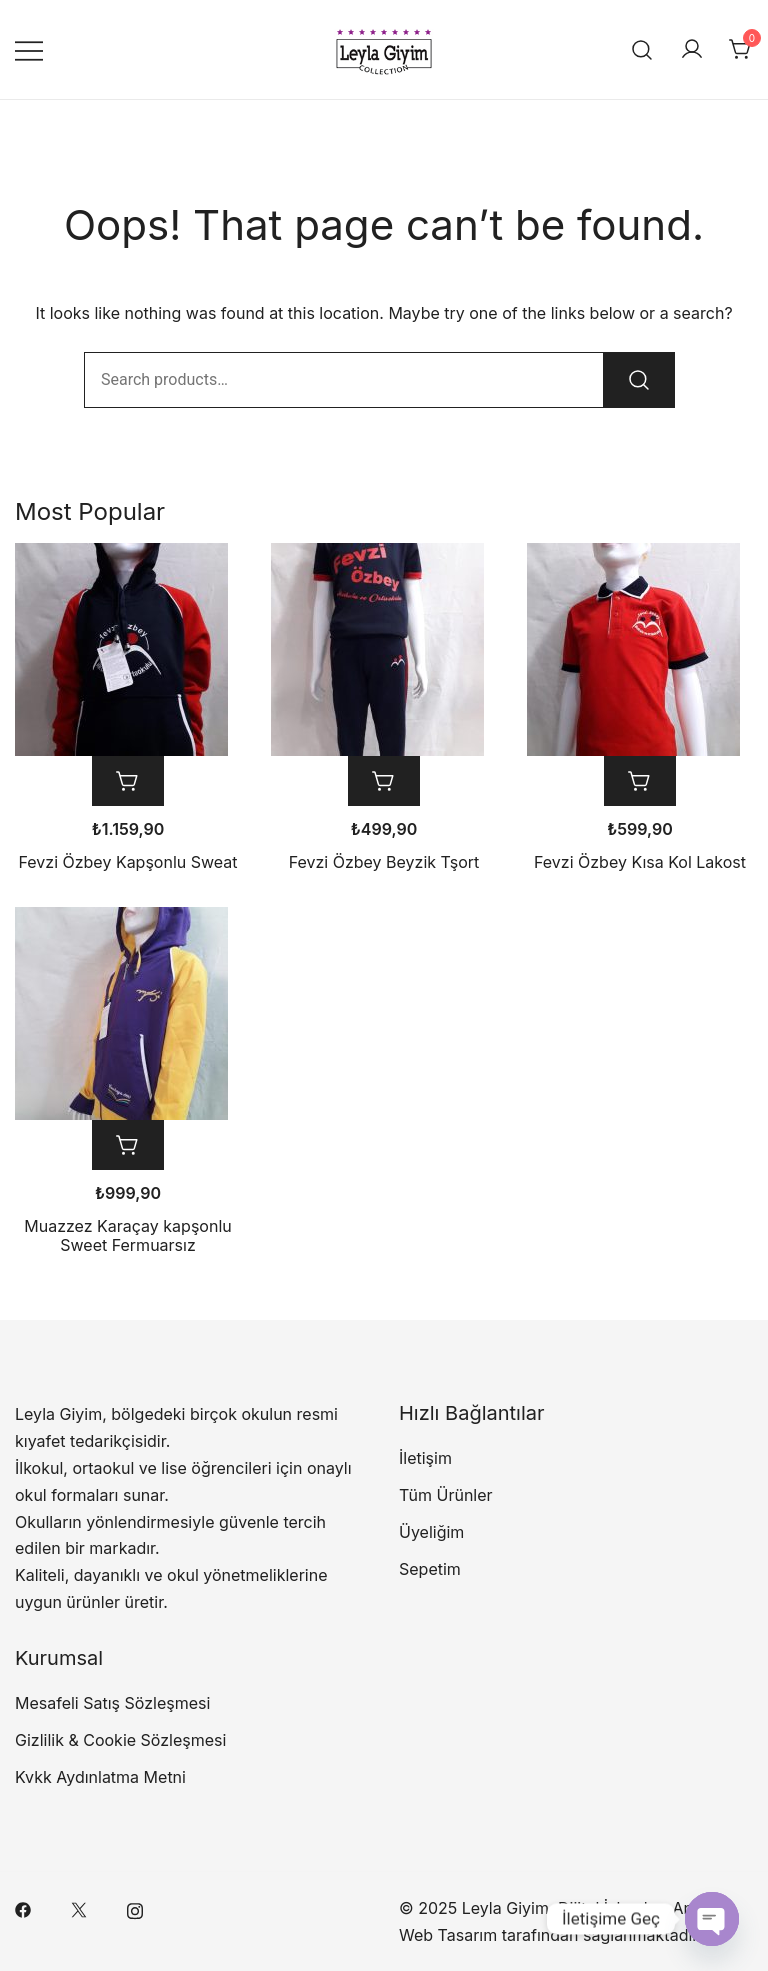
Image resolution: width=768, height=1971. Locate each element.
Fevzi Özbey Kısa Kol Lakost (640, 862)
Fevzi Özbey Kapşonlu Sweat (127, 862)
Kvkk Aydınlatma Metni (100, 1777)
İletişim (425, 1458)
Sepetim (430, 1569)
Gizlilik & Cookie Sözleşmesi (120, 1740)
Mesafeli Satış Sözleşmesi (112, 1703)
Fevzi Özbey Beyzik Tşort (384, 862)
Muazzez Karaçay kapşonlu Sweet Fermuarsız (127, 1235)
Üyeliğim (431, 1532)
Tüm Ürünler (446, 1495)
